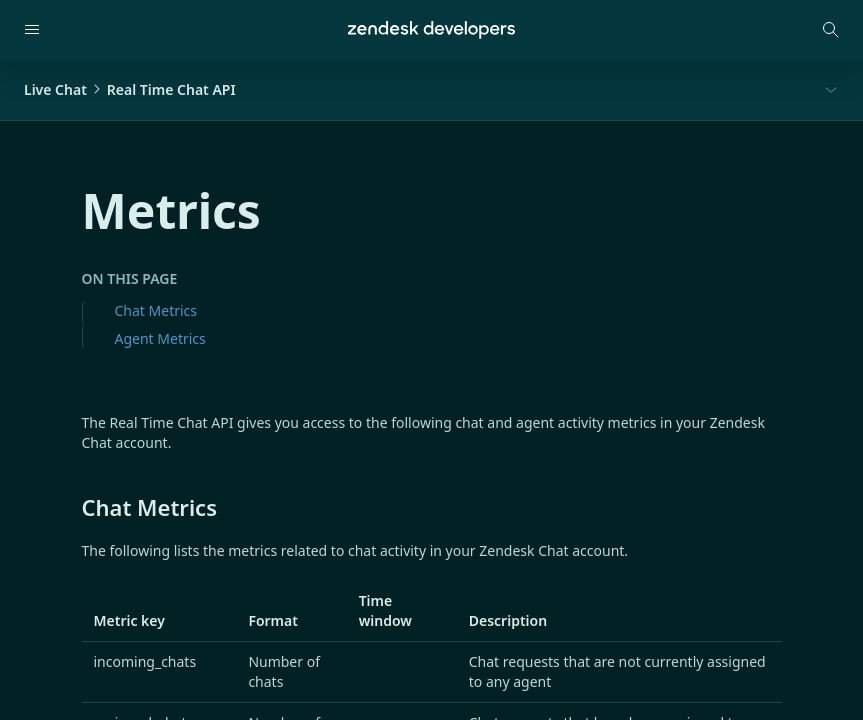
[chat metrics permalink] (72, 507)
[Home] (431, 30)
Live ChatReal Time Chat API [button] (130, 89)
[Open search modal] (831, 30)
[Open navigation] (32, 30)
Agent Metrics (160, 338)
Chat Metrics (156, 310)
